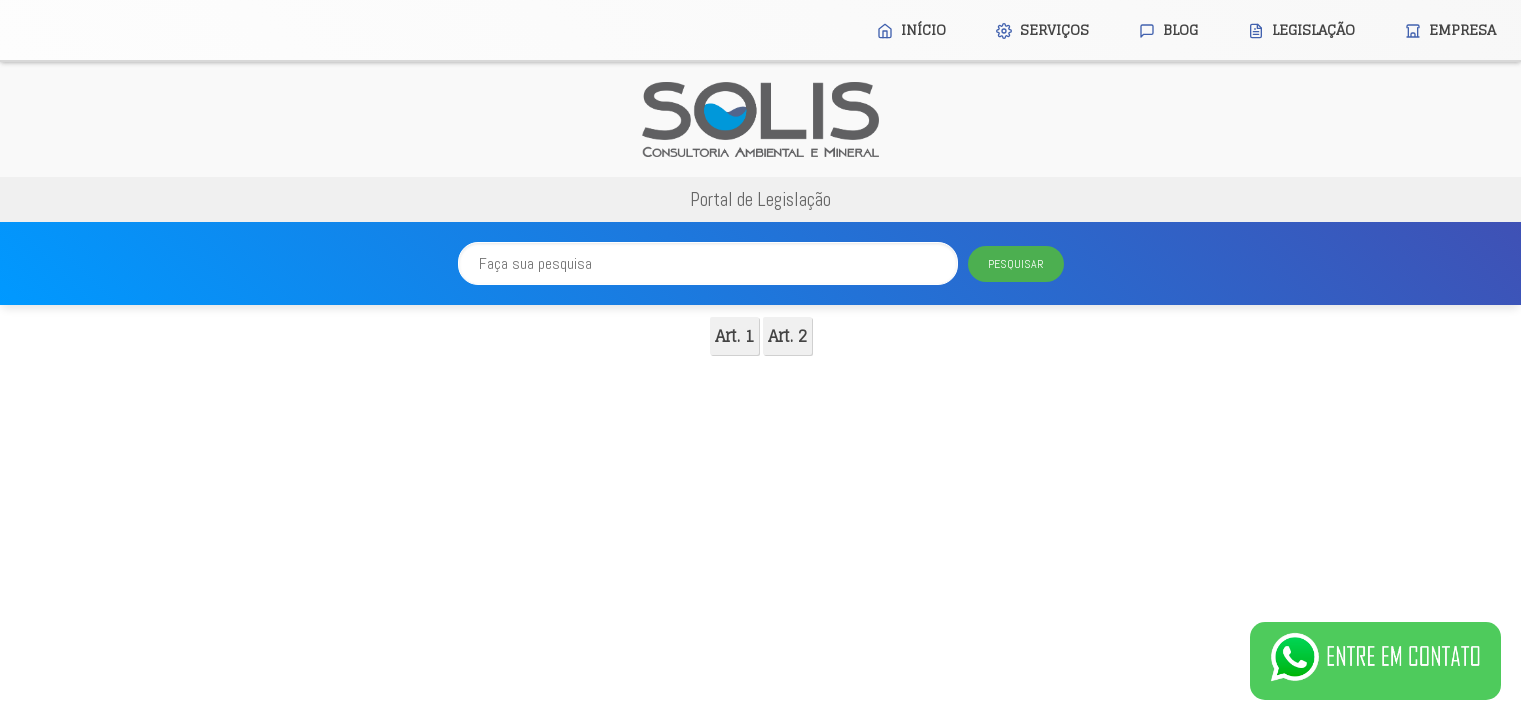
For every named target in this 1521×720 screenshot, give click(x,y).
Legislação (1301, 29)
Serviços (1042, 29)
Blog (1168, 29)
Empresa (1450, 29)
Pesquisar (1016, 264)
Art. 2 (787, 336)
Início (911, 29)
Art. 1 (734, 336)
